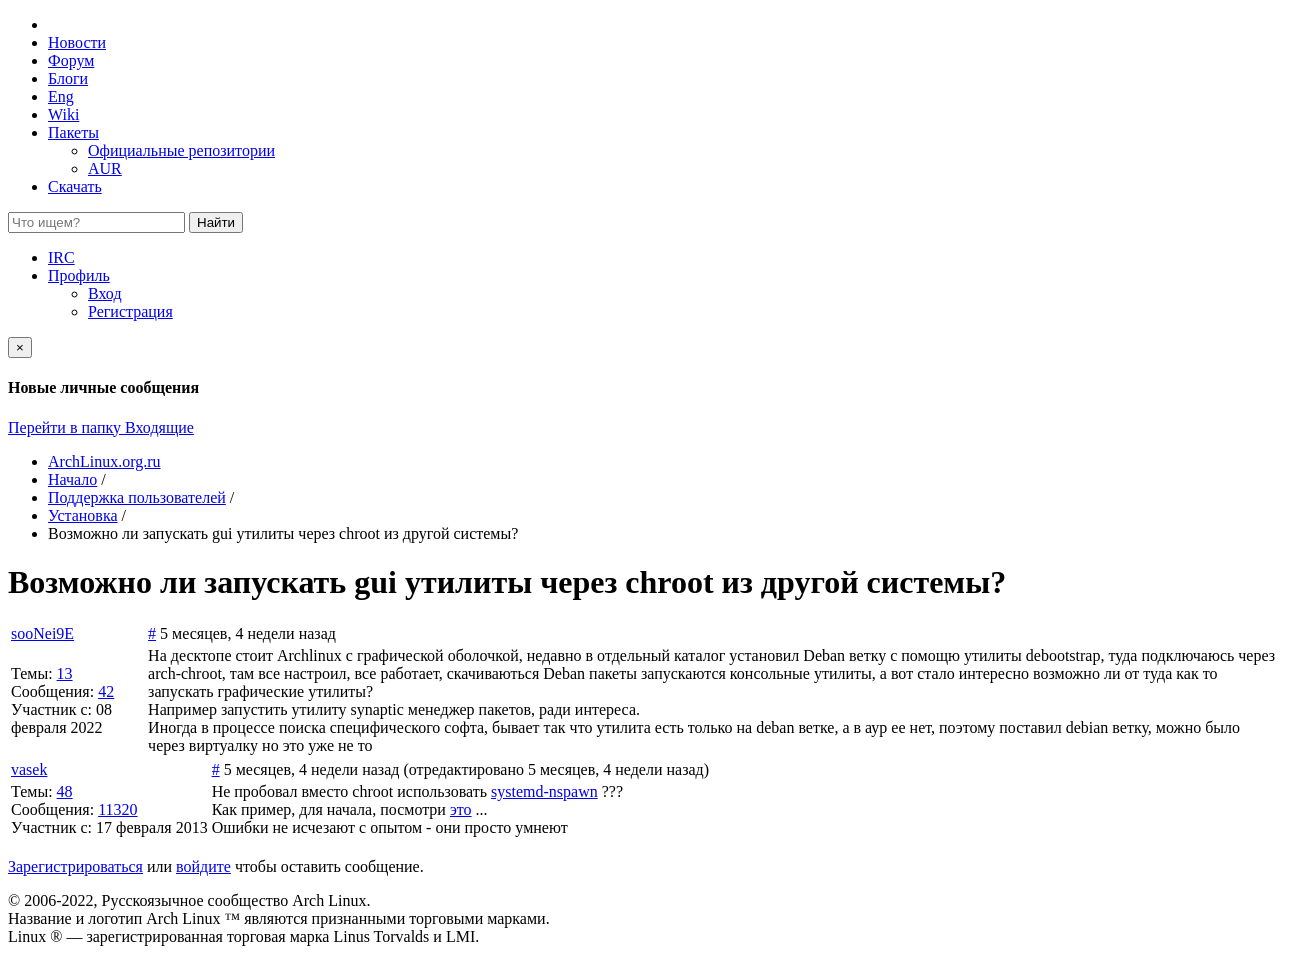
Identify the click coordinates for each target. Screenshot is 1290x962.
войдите (203, 866)
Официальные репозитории (181, 150)
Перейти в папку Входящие (101, 427)
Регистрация (130, 311)
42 (106, 691)
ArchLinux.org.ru (104, 461)
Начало (72, 479)
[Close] (20, 347)
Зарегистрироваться (75, 866)
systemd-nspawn (544, 791)
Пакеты (73, 132)
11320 (117, 809)
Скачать (75, 186)
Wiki (63, 114)
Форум (71, 60)
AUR (105, 168)
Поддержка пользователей (137, 497)
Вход (105, 293)
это (461, 809)
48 (65, 791)
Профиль (79, 275)
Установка (83, 515)
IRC (61, 257)
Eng (61, 96)
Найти (216, 222)
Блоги (68, 78)
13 (65, 673)
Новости (77, 42)
